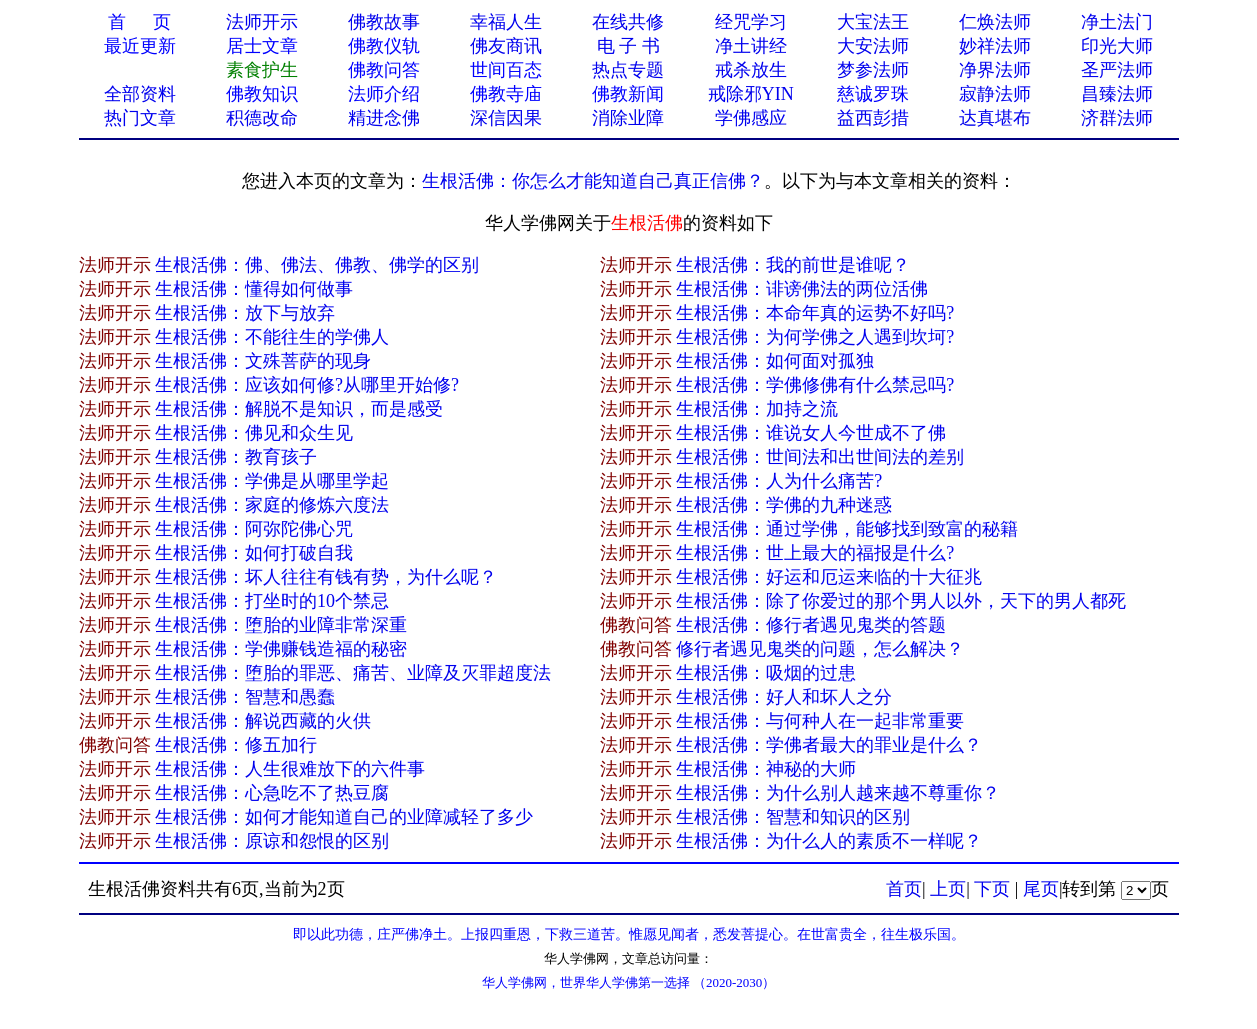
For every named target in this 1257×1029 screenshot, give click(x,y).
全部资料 (140, 94)
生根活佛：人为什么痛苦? (779, 481)
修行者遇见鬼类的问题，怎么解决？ (820, 649)
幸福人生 (506, 22)
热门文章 (140, 118)
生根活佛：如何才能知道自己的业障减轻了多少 (344, 817)
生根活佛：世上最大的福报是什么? (815, 553)
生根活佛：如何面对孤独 (775, 361)
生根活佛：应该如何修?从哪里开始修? (307, 385)
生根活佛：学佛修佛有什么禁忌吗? (815, 385)
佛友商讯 (506, 46)
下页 (992, 889)
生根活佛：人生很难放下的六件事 (290, 769)
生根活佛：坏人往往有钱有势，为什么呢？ (326, 577)
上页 (948, 889)
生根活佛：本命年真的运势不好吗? (815, 313)
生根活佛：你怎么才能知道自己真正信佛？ (593, 181)
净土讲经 (751, 46)
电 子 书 (628, 46)
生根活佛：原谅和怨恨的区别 (272, 841)
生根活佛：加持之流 (757, 409)
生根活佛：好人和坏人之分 (784, 697)
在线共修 (628, 22)
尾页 (1041, 889)
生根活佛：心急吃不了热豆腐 (272, 793)
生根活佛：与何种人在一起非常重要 (820, 721)
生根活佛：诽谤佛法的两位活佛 (802, 289)
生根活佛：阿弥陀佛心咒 (254, 529)
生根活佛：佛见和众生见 (254, 433)
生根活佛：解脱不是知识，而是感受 (299, 409)
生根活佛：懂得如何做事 (254, 289)
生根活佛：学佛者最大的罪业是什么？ (829, 745)
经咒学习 (751, 22)
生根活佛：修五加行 (236, 745)
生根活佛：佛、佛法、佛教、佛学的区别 (317, 265)
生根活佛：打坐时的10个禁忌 (272, 601)
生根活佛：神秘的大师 (766, 769)
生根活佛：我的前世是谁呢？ (793, 265)
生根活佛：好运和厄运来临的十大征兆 (829, 577)
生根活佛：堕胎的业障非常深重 (281, 625)
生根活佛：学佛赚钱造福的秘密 (281, 649)
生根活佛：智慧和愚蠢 (245, 697)
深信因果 (506, 118)
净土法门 (1117, 22)
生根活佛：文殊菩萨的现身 (263, 361)
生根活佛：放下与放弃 (245, 313)
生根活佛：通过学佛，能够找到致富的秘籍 (847, 529)
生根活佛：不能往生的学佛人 (272, 337)
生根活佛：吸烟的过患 (766, 673)
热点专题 (628, 70)
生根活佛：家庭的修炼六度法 (272, 505)
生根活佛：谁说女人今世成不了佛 (811, 433)
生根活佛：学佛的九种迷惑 (784, 505)
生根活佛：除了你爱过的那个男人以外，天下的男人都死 (901, 601)
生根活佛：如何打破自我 (254, 553)
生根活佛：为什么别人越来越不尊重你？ (838, 793)
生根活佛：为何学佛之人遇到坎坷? (815, 337)
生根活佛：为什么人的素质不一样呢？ (829, 841)
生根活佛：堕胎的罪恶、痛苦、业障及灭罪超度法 (353, 673)
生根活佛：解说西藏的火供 (263, 721)
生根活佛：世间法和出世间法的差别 (820, 457)
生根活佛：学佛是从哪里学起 (272, 481)
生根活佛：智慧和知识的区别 (793, 817)
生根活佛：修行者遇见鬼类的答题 (811, 625)
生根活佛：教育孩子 (236, 457)
